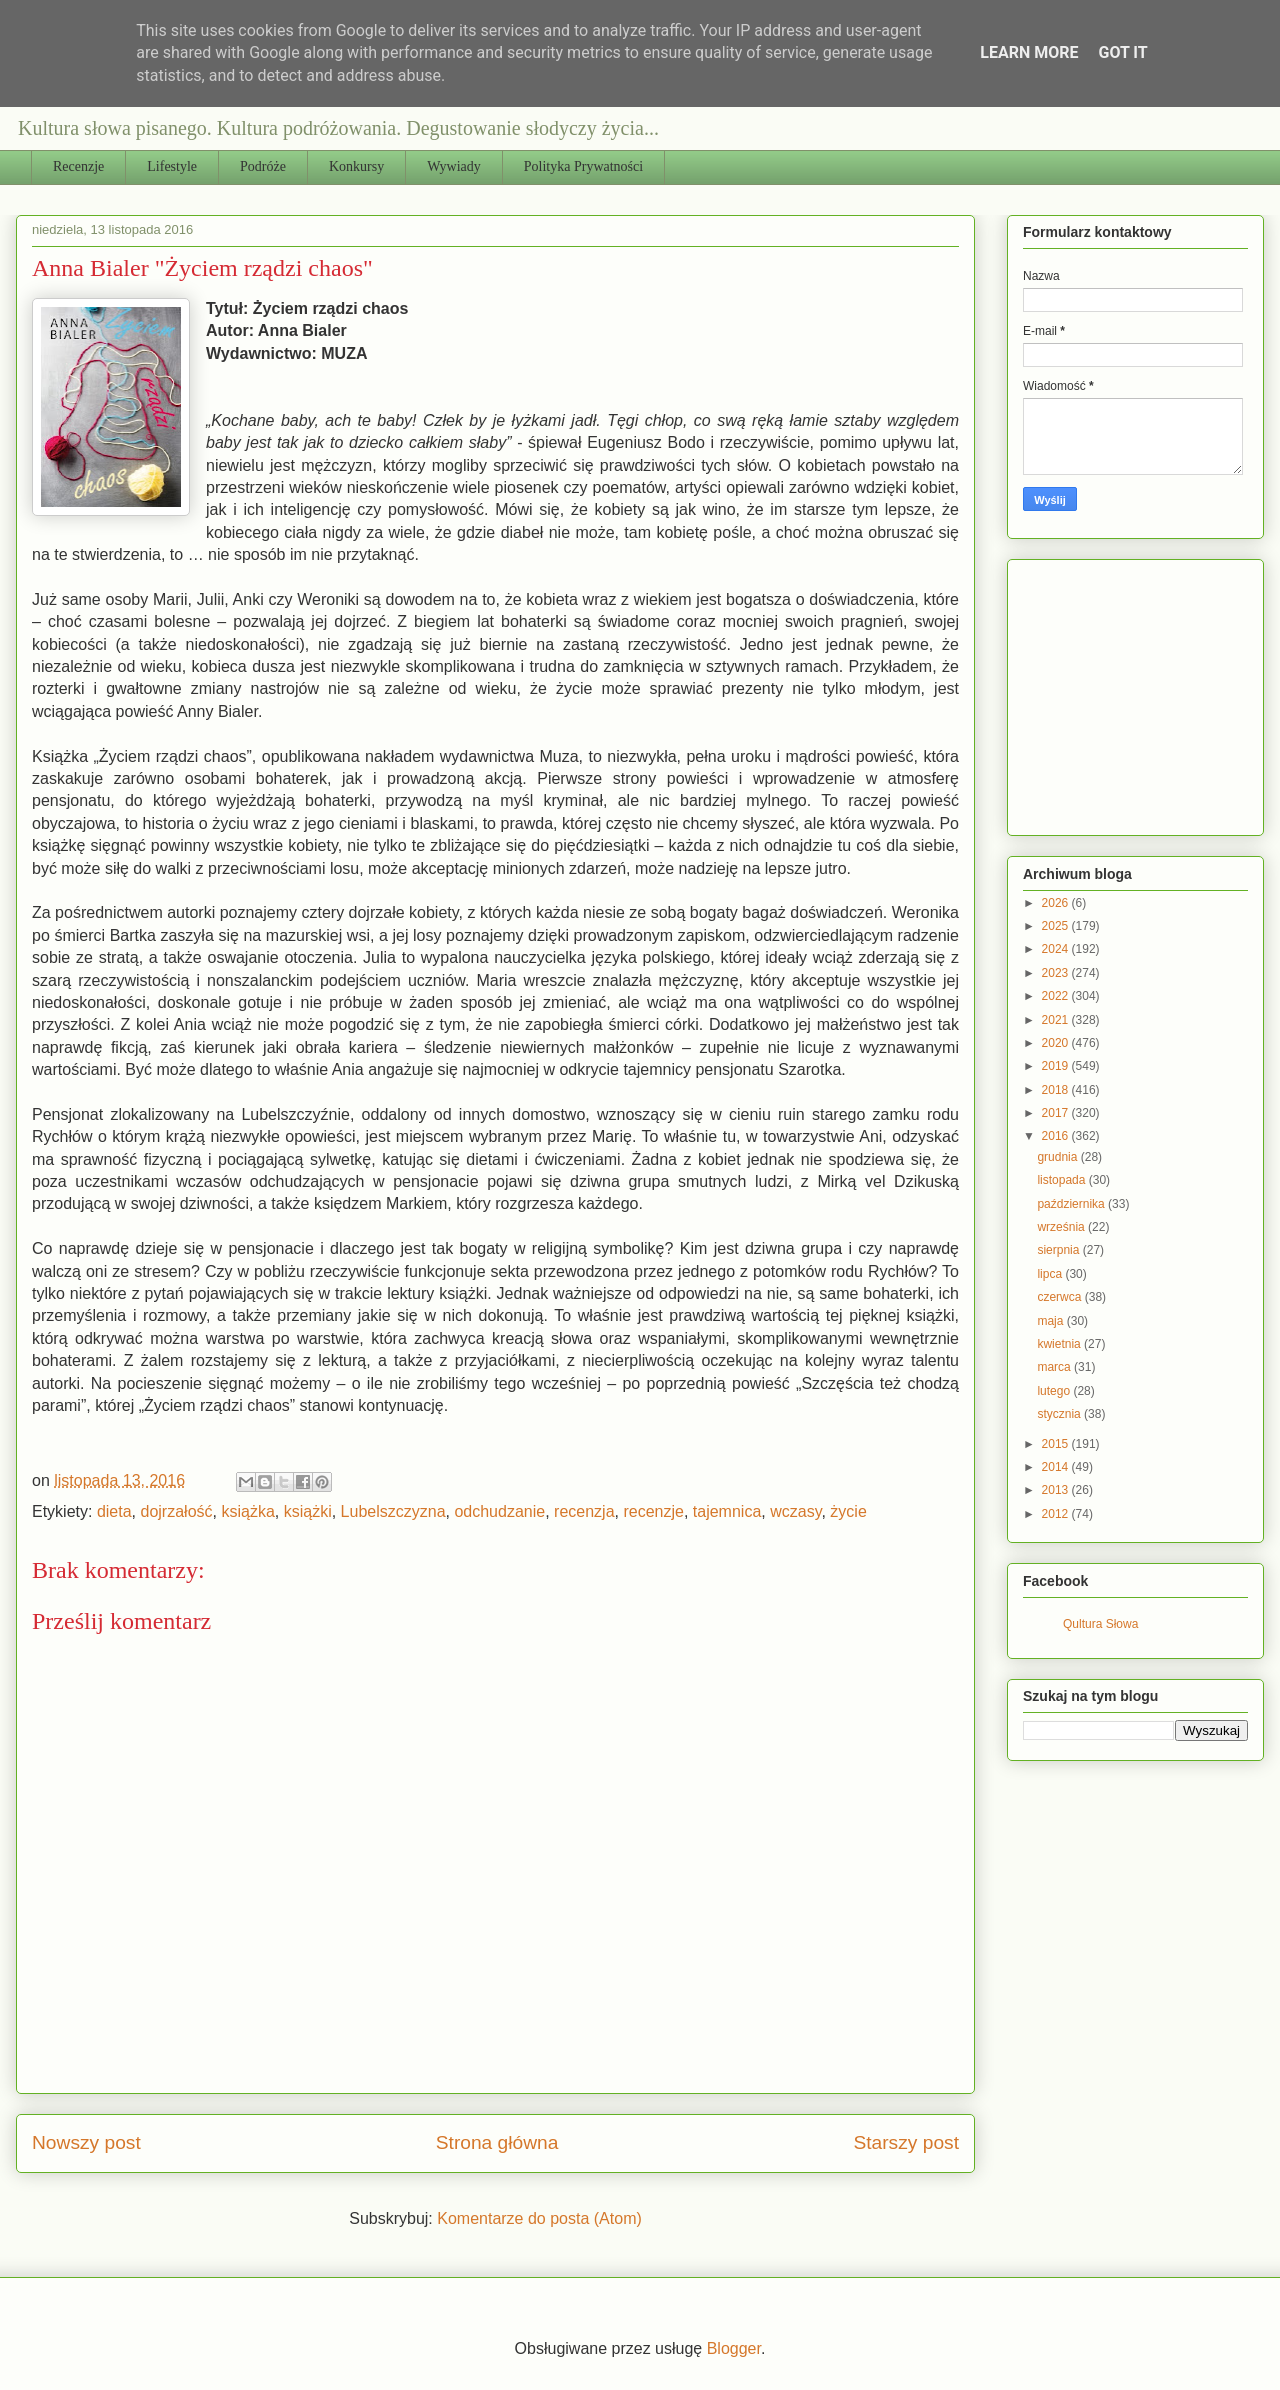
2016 (1057, 1136)
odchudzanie (499, 1511)
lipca (1051, 1274)
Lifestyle (172, 166)
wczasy (795, 1511)
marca (1055, 1367)
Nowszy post (86, 2142)
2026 (1057, 903)
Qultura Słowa (1100, 1624)
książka (247, 1511)
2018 (1057, 1090)
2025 (1057, 926)
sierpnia (1059, 1250)
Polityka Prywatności (583, 166)
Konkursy (356, 166)
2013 (1057, 1490)
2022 (1057, 996)
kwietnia (1060, 1344)
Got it (1122, 52)
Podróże (263, 166)
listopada (1062, 1180)
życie (848, 1511)
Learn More (1029, 52)
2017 (1057, 1113)
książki (308, 1511)
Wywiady (454, 166)
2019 (1057, 1066)
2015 (1057, 1444)
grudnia (1058, 1157)
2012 (1057, 1514)
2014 (1057, 1467)
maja (1051, 1321)
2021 (1057, 1020)
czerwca (1060, 1297)
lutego (1055, 1391)
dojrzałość (177, 1511)
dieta (114, 1511)
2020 (1057, 1043)
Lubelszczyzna (393, 1511)
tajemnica (727, 1511)
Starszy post (906, 2142)
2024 (1057, 949)
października (1072, 1204)
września (1062, 1227)
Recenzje (78, 166)
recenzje (653, 1511)
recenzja (584, 1511)
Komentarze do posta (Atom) (539, 2218)
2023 (1057, 973)
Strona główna (497, 2142)
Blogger (734, 2348)
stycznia (1060, 1414)
